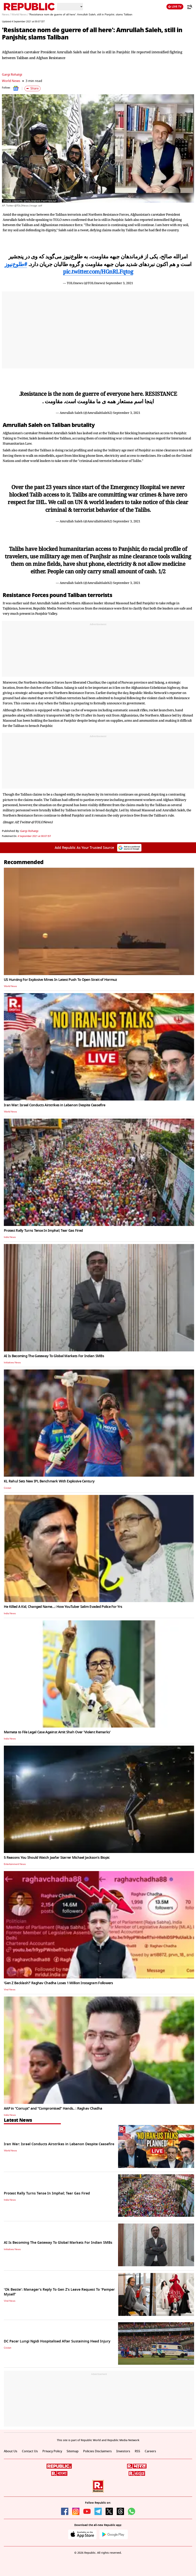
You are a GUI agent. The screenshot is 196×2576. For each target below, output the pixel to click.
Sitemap (73, 2451)
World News (11, 80)
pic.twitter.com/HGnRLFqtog (98, 271)
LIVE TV (174, 7)
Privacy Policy (52, 2451)
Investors (123, 2451)
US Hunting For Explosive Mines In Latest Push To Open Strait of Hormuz (60, 979)
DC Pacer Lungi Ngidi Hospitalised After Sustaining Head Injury (57, 2341)
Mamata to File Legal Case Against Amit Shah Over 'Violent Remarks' (57, 1732)
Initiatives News (12, 1362)
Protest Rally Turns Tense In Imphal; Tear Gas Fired (43, 1230)
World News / (19, 14)
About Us (10, 2451)
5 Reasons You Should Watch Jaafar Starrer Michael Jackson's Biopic (57, 1857)
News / (6, 14)
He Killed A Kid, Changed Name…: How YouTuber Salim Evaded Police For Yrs (63, 1606)
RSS (137, 2451)
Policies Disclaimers (97, 2451)
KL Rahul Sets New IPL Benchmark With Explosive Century (49, 1481)
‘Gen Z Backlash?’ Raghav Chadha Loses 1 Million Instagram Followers (58, 1983)
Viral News (9, 1989)
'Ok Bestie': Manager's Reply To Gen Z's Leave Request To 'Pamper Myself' (59, 2292)
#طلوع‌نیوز (16, 264)
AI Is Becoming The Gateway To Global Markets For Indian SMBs (54, 1356)
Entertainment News (15, 1864)
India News (10, 1237)
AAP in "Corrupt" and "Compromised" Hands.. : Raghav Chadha (53, 2108)
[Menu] (187, 6)
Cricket (7, 1488)
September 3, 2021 (119, 283)
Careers (150, 2451)
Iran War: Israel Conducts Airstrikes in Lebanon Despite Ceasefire (54, 1105)
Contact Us (30, 2451)
